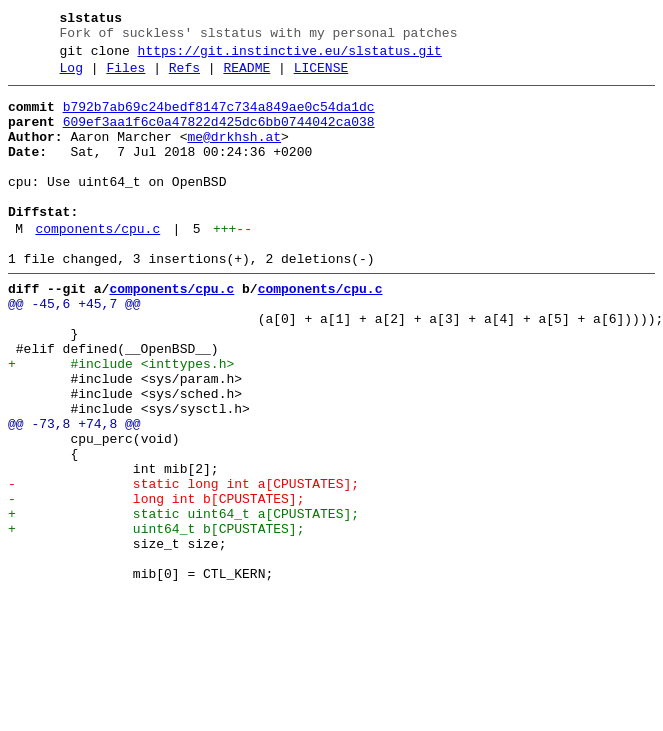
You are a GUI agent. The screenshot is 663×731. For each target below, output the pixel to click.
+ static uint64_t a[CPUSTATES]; (183, 601)
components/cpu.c (97, 265)
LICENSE (321, 77)
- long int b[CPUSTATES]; (156, 583)
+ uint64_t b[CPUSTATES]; (156, 619)
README (246, 77)
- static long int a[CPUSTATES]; (183, 565)
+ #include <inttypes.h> (121, 421)
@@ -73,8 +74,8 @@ (74, 493)
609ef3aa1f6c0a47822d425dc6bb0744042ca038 (219, 137)
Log (71, 77)
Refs (184, 77)
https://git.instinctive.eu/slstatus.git (290, 57)
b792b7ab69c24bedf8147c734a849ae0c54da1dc (219, 119)
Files (125, 77)
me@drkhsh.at (234, 155)
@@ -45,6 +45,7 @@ (74, 349)
